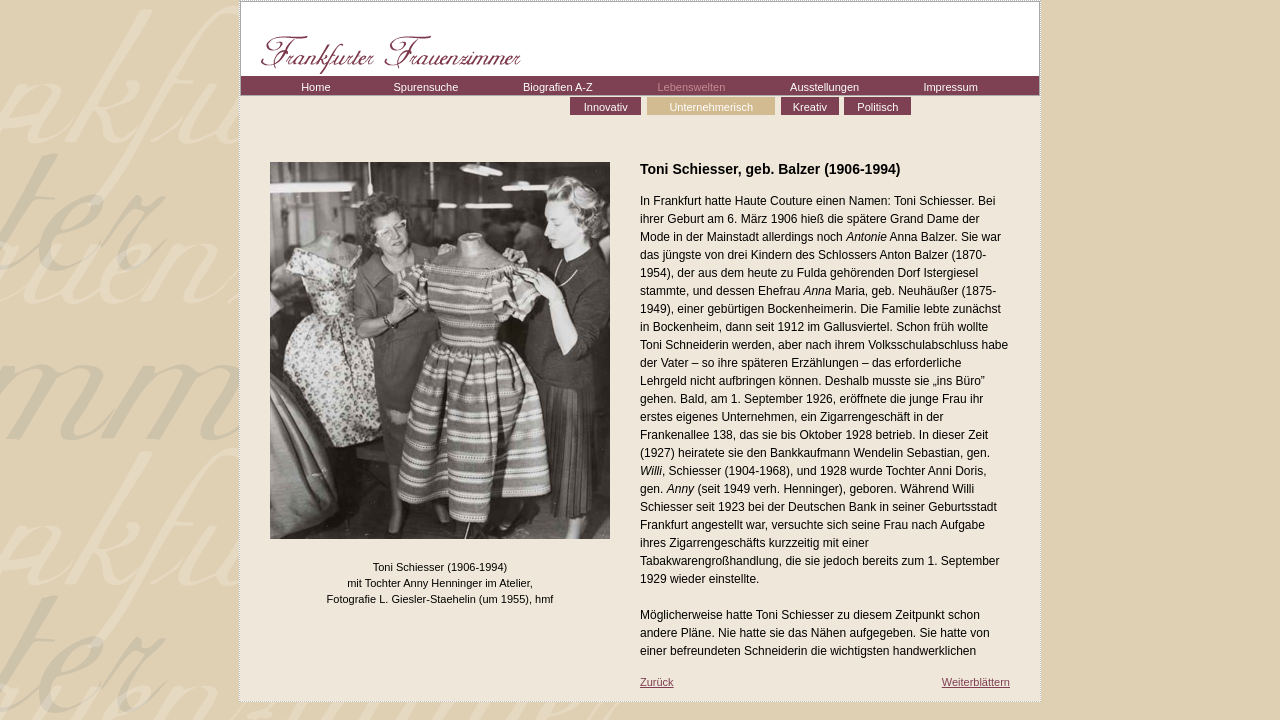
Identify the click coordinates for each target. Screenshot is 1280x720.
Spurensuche (426, 87)
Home (315, 87)
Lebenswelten (691, 87)
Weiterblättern (976, 682)
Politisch (877, 107)
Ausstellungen (824, 87)
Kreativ (810, 107)
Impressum (950, 87)
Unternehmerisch (711, 107)
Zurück (657, 682)
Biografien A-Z (558, 87)
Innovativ (606, 107)
